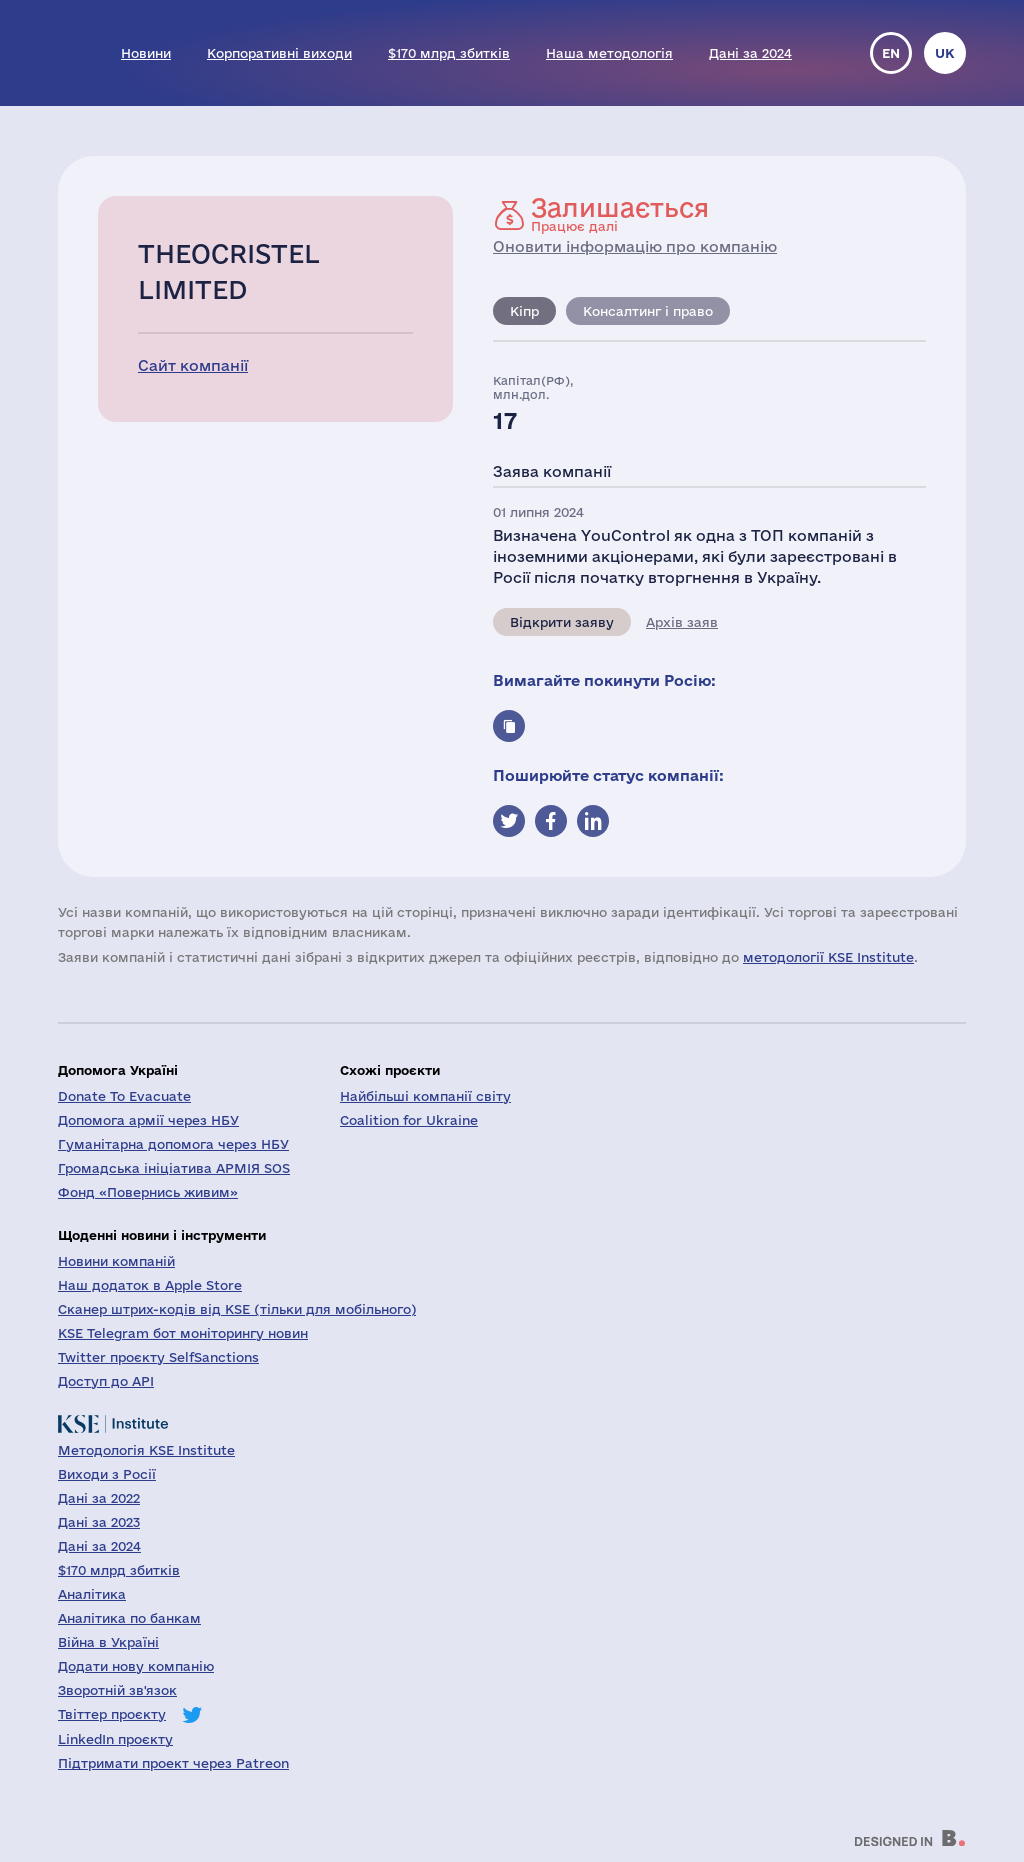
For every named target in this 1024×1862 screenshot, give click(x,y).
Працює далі (620, 214)
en (891, 53)
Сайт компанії (193, 365)
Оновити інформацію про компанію (635, 246)
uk (945, 53)
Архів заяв (682, 622)
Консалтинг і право (648, 311)
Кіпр (524, 311)
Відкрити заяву (562, 622)
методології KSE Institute (828, 957)
